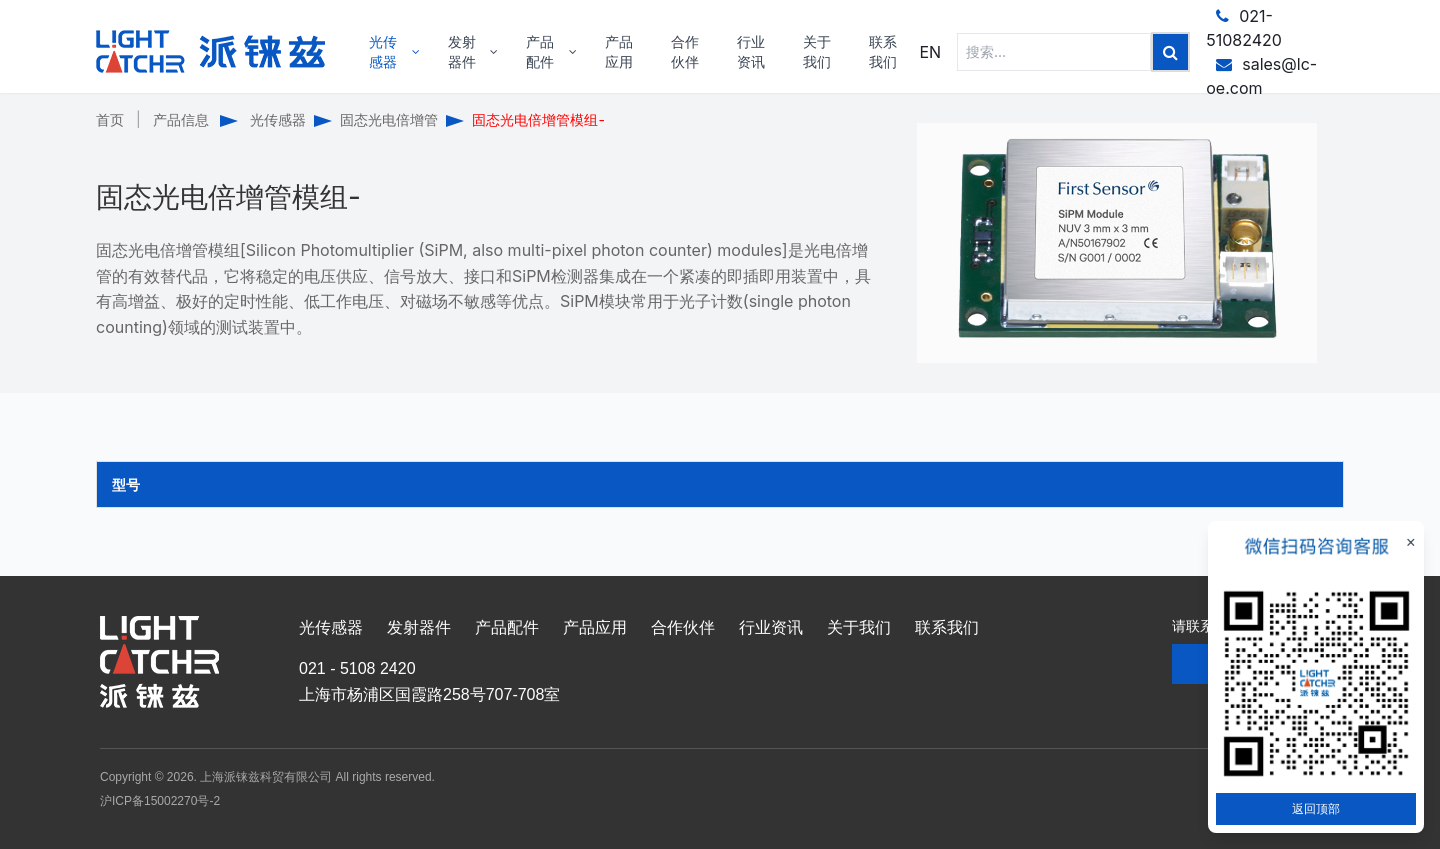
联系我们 (947, 627)
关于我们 (859, 627)
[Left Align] (1170, 52)
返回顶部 (1316, 808)
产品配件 (507, 627)
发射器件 (419, 627)
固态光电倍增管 (389, 119)
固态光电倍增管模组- (538, 119)
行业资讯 (771, 627)
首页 (110, 119)
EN (930, 52)
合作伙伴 (683, 627)
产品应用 (595, 627)
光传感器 (278, 119)
